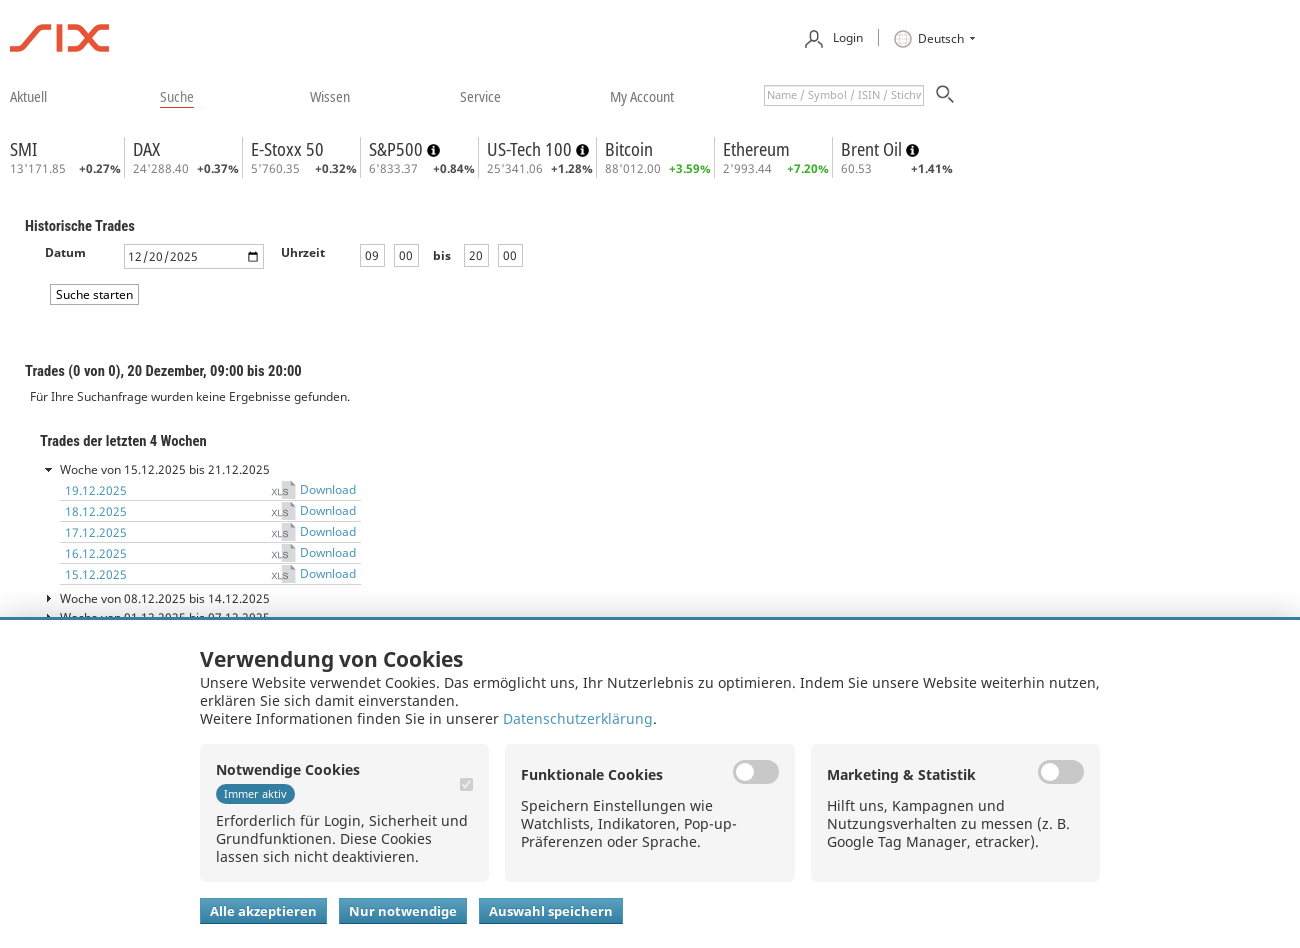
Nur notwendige (403, 911)
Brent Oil (873, 149)
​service (480, 96)
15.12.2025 (96, 574)
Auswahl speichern (551, 911)
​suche (177, 96)
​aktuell (28, 96)
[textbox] (844, 95)
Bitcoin (629, 149)
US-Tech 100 (531, 149)
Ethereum (756, 149)
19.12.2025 (96, 490)
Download (328, 489)
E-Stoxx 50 (287, 149)
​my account (642, 96)
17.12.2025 (96, 532)
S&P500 (398, 149)
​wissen (330, 96)
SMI (23, 149)
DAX (146, 149)
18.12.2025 (96, 511)
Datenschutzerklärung (578, 718)
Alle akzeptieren (263, 911)
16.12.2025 (96, 553)
